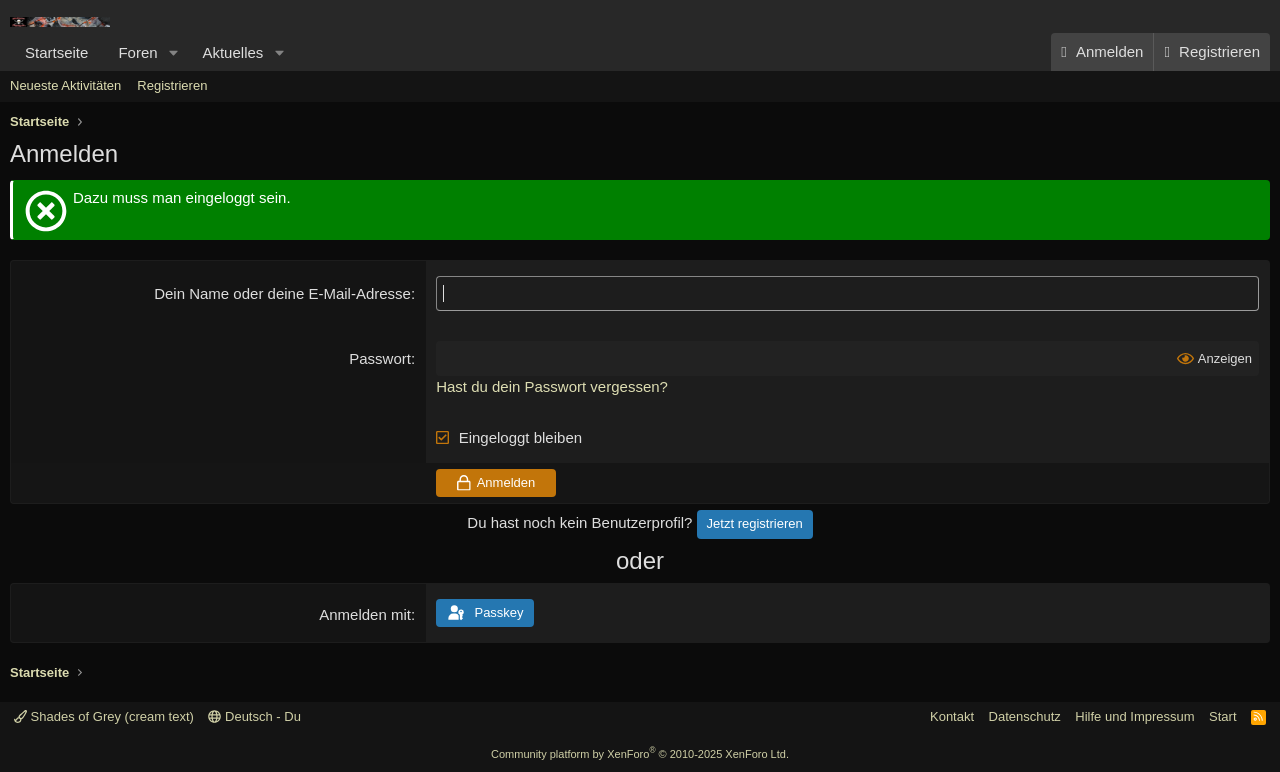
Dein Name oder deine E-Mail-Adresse (282, 293)
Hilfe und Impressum (1134, 716)
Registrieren (172, 85)
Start (1222, 716)
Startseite (56, 52)
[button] (173, 52)
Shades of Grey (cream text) (104, 716)
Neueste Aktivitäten (65, 85)
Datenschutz (1025, 716)
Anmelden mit (365, 614)
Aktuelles (232, 52)
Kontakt (952, 716)
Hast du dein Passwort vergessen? (552, 386)
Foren (137, 52)
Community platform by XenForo (640, 754)
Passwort (380, 358)
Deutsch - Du (254, 716)
